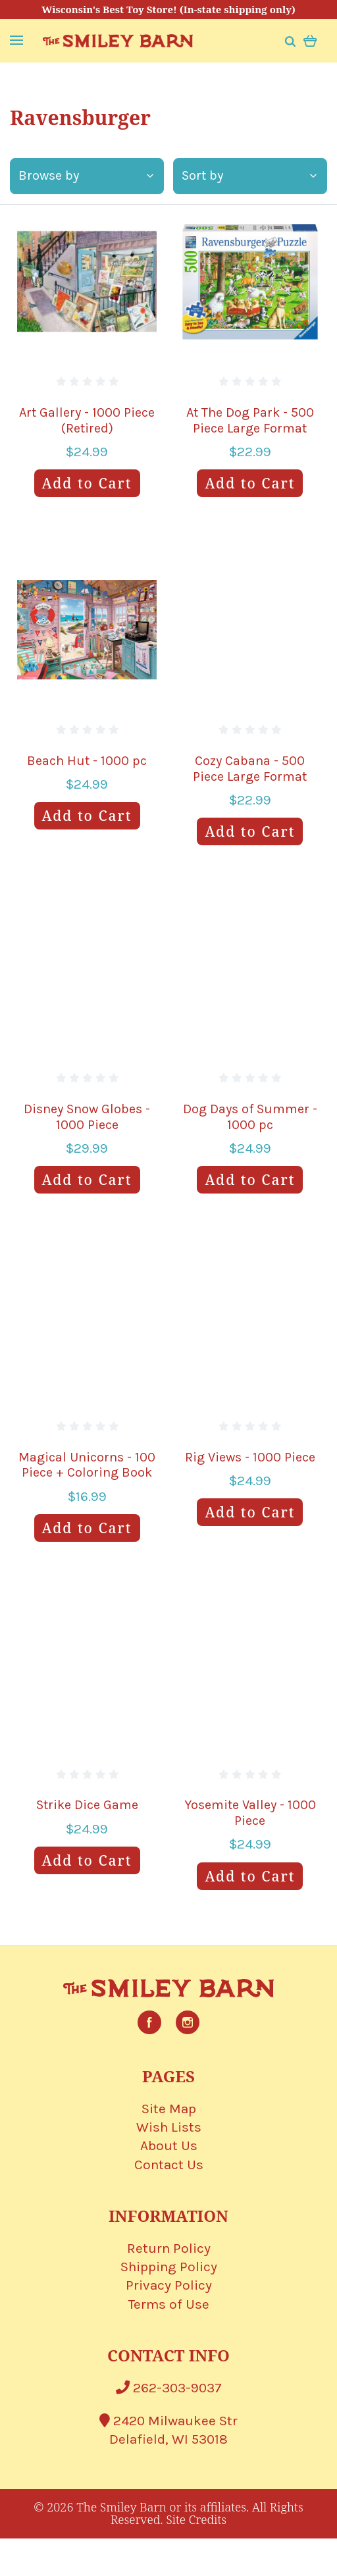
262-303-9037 (169, 2388)
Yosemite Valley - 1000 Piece (250, 1812)
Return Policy (169, 2248)
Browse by (85, 175)
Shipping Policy (168, 2266)
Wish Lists (168, 2127)
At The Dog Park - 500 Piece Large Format (250, 420)
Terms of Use (168, 2304)
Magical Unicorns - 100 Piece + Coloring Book (86, 1465)
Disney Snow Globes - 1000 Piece (87, 1116)
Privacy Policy (169, 2285)
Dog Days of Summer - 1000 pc (250, 1116)
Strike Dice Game (87, 1804)
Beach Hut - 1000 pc (87, 760)
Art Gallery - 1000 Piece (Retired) (87, 420)
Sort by (249, 175)
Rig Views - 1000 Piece (250, 1457)
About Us (168, 2145)
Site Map (169, 2108)
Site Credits (196, 2519)
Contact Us (168, 2164)
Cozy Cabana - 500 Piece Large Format (250, 768)
